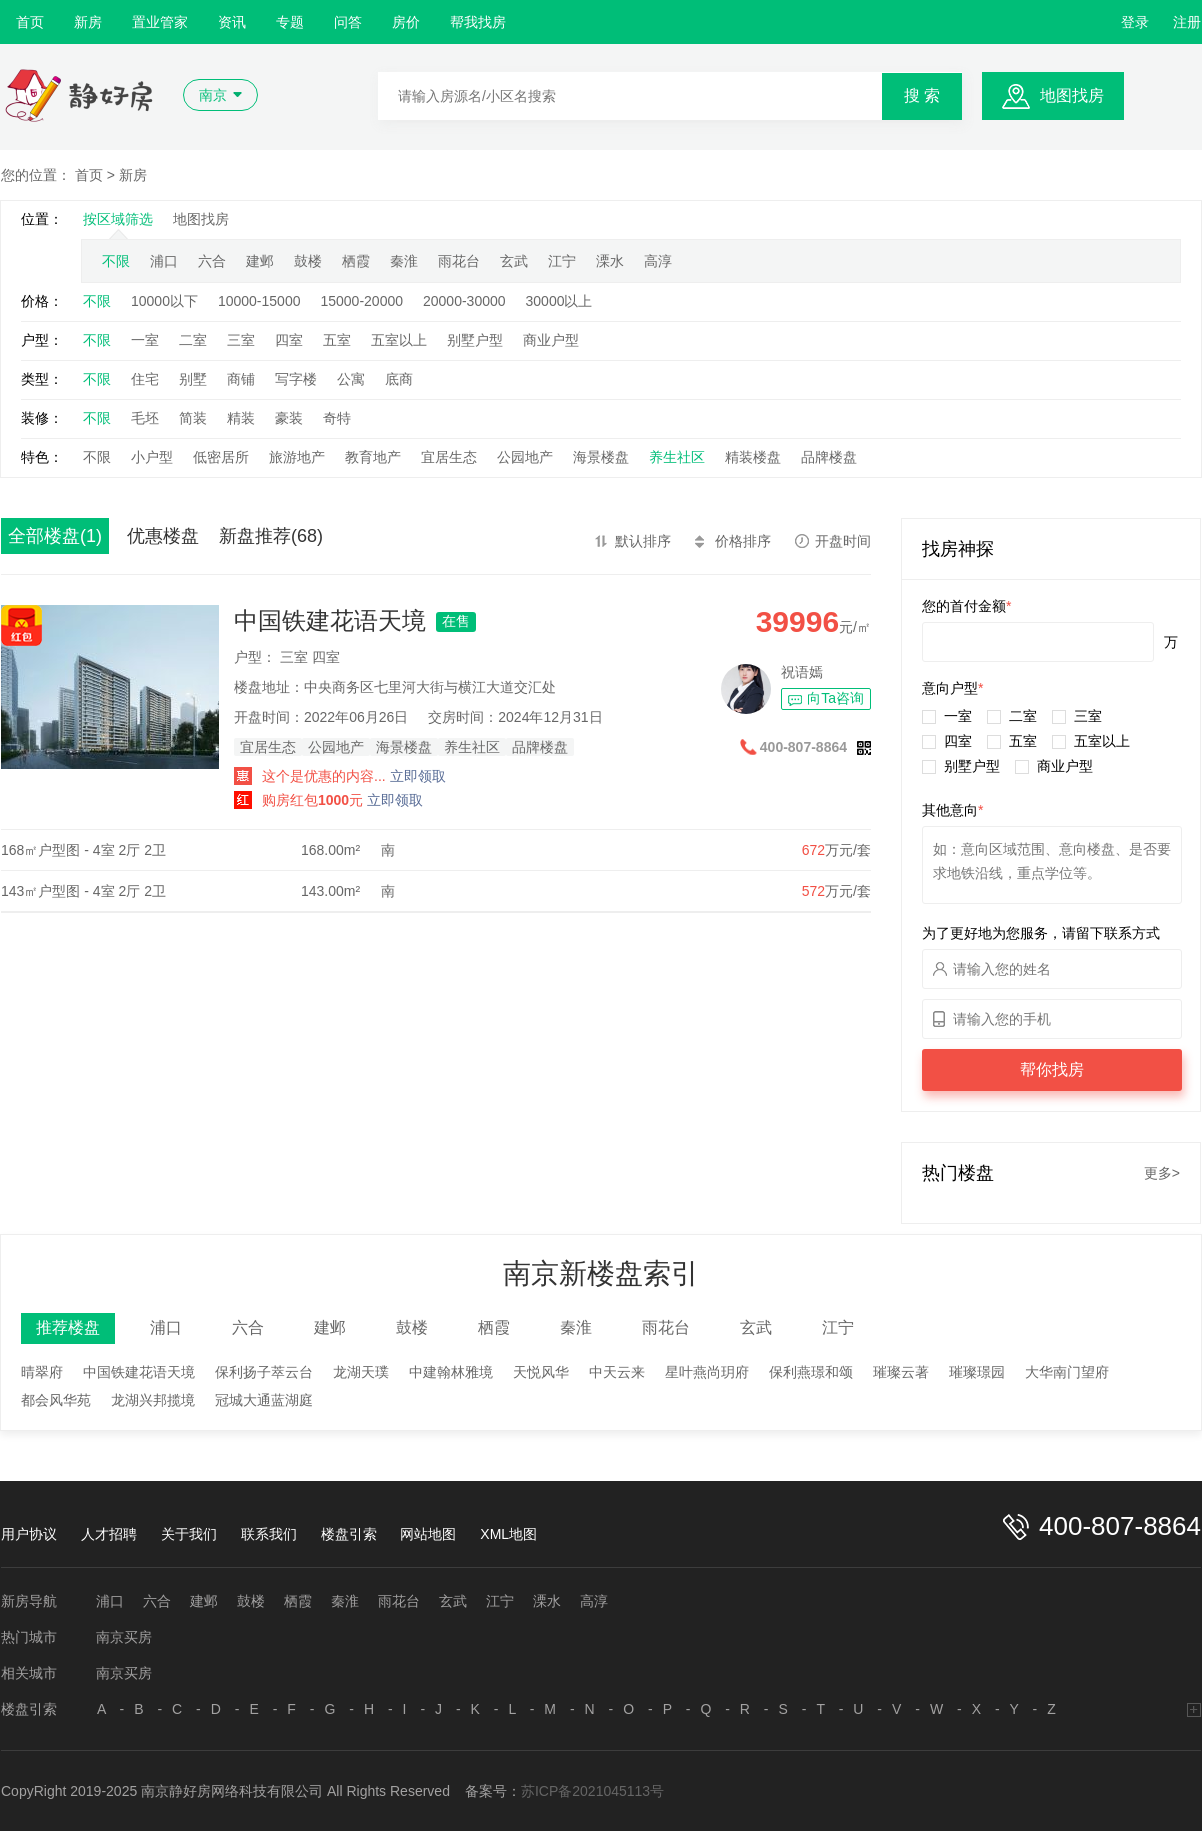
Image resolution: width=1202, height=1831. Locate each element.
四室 (289, 340)
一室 (145, 340)
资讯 (232, 22)
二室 (193, 340)
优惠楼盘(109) (163, 540)
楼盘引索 (349, 1534)
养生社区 (677, 457)
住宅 (145, 379)
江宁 (562, 261)
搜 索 (922, 95)
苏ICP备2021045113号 (592, 1791)
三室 (241, 340)
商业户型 (551, 340)
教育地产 (373, 457)
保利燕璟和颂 (811, 1372)
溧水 (610, 261)
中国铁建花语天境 (330, 620)
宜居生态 (449, 457)
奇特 (337, 418)
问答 (348, 22)
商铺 (241, 379)
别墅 (193, 379)
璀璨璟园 (977, 1372)
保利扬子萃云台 (264, 1372)
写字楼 (296, 379)
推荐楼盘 (68, 1327)
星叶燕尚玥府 (707, 1372)
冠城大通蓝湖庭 (264, 1400)
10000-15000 (259, 301)
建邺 (260, 261)
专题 (290, 22)
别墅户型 (475, 340)
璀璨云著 (901, 1372)
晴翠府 (42, 1372)
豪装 (289, 418)
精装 (241, 418)
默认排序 (643, 541)
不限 (116, 261)
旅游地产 (297, 457)
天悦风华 (541, 1372)
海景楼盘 (601, 457)
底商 (399, 379)
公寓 (351, 379)
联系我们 (269, 1534)
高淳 (658, 261)
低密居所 (221, 457)
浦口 (164, 261)
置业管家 (160, 22)
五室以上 (399, 340)
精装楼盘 (753, 457)
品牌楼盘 (829, 457)
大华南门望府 (1067, 1372)
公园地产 (525, 457)
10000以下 (164, 301)
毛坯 (145, 418)
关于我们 (189, 1534)
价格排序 (743, 541)
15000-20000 (361, 301)
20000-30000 (464, 301)
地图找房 (1072, 95)
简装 (193, 418)
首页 (30, 22)
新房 (88, 22)
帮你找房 (1052, 1069)
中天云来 (617, 1372)
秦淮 (404, 261)
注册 (1187, 22)
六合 (212, 261)
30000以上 (559, 301)
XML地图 (508, 1534)
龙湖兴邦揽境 (153, 1400)
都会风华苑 (56, 1400)
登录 (1135, 22)
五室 (337, 340)
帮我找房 (478, 22)
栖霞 (356, 261)
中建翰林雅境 (451, 1372)
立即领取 (418, 776)
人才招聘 (109, 1534)
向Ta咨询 (835, 698)
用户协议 (29, 1534)
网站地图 (428, 1534)
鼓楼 (308, 261)
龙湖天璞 (361, 1372)
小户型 (152, 457)
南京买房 (124, 1637)
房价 (406, 22)
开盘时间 (843, 541)
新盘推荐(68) (271, 536)
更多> (1162, 1173)
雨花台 (459, 261)
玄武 (514, 261)
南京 (213, 95)
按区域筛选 (118, 219)
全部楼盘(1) (55, 536)
